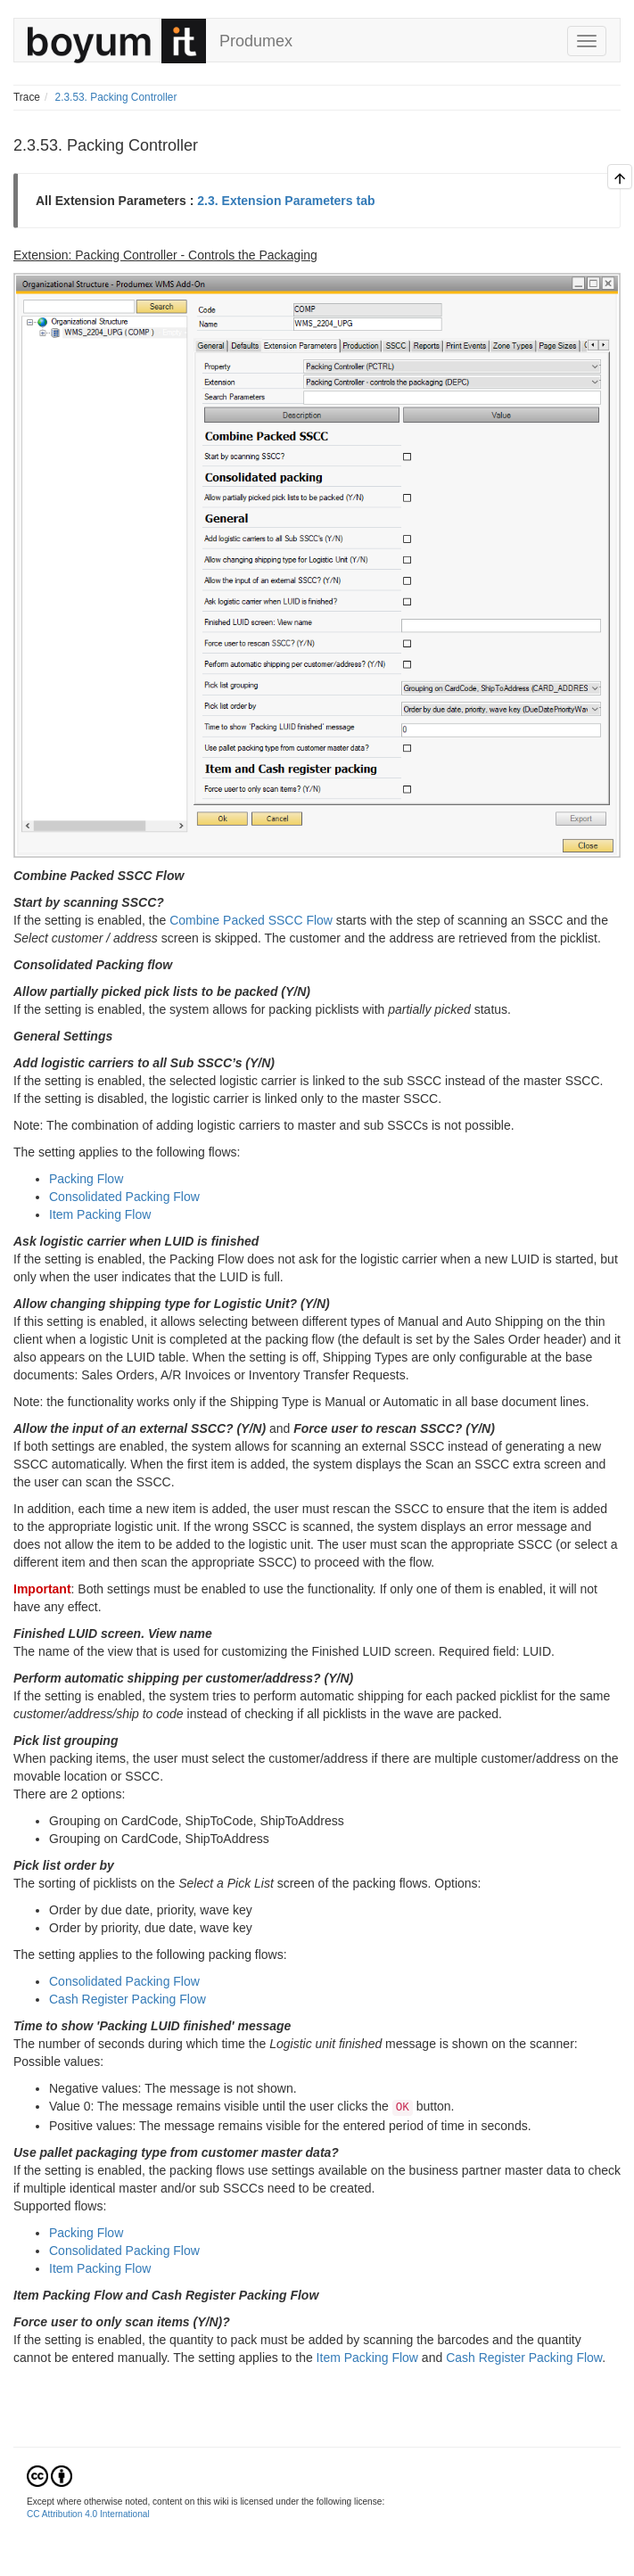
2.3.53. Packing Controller (116, 97)
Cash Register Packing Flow (127, 1999)
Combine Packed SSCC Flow (251, 920)
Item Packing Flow (100, 1214)
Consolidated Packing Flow (124, 1196)
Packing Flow (86, 1179)
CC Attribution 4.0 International (88, 2514)
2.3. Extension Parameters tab (286, 200)
